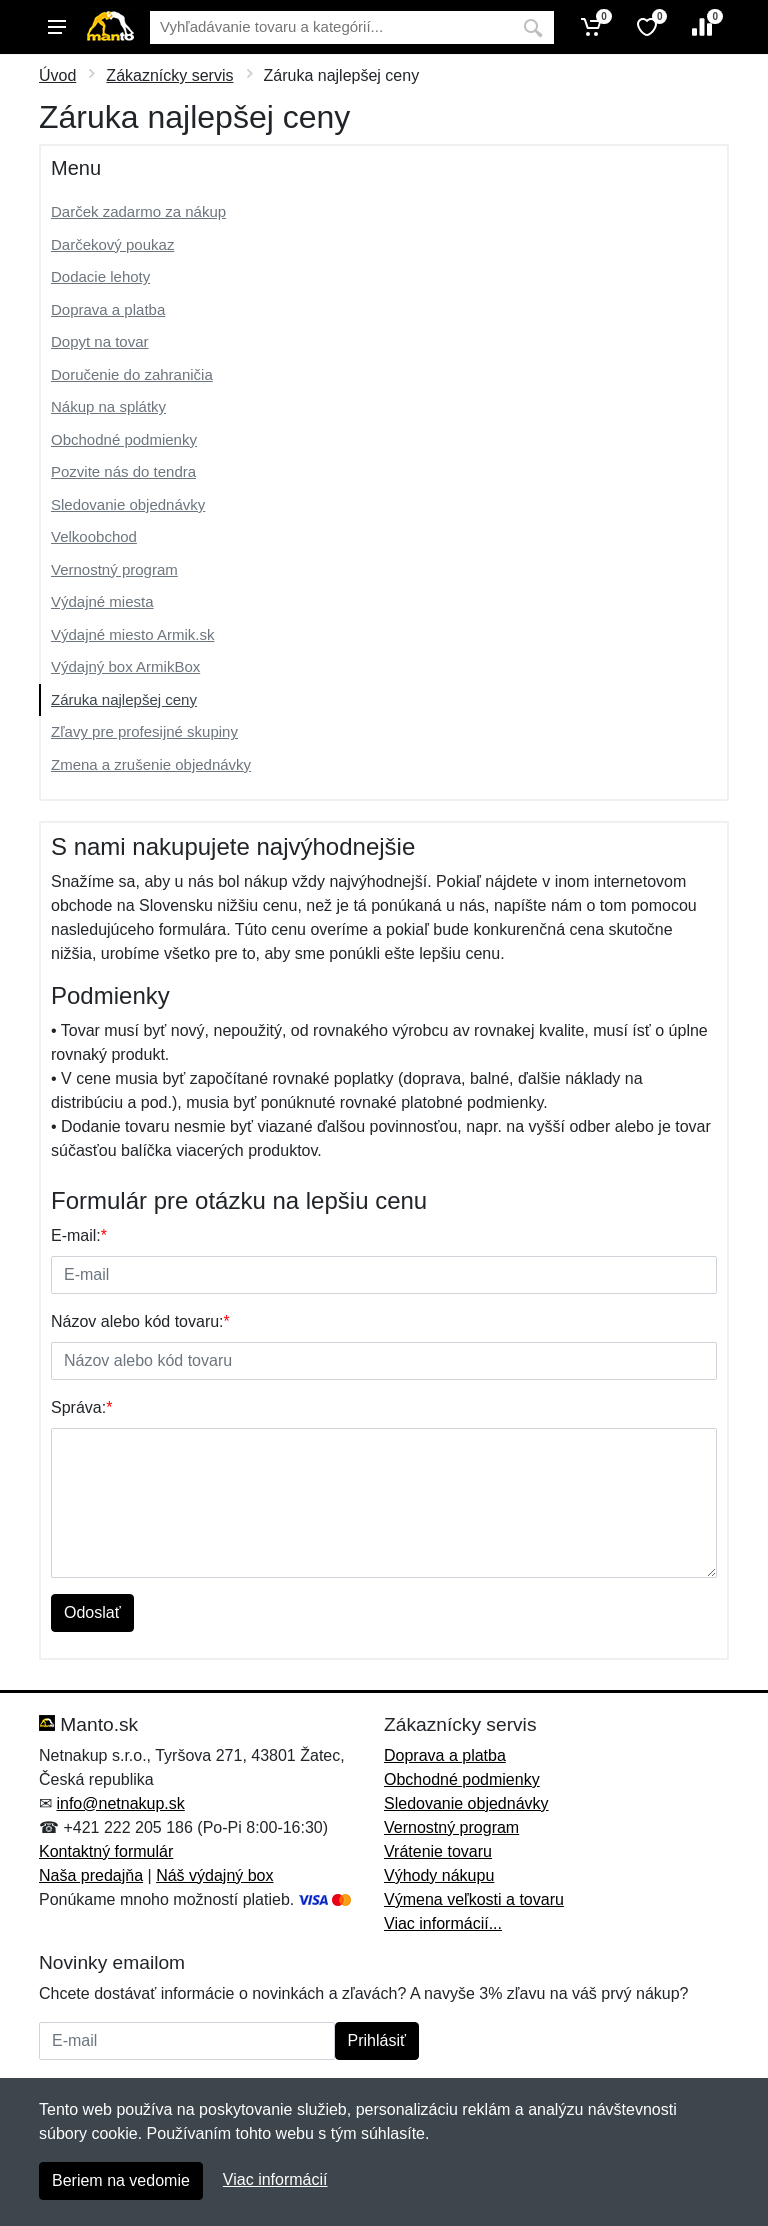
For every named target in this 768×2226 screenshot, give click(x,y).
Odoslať (92, 1612)
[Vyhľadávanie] (331, 27)
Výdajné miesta (102, 601)
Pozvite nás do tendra (123, 471)
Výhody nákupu (439, 1875)
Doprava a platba (108, 309)
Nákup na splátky (108, 406)
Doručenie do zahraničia (132, 374)
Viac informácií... (443, 1923)
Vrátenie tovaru (438, 1851)
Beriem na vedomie (121, 2180)
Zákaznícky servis (169, 75)
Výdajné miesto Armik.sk (132, 634)
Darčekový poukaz (112, 244)
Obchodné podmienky (124, 439)
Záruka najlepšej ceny (124, 699)
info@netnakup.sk (120, 1803)
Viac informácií (275, 2179)
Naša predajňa (91, 1875)
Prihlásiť (377, 2040)
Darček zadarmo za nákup (138, 211)
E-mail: (79, 1235)
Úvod (57, 75)
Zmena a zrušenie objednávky (151, 764)
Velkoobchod (94, 536)
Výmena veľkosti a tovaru (474, 1899)
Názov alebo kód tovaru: (140, 1321)
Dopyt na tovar (100, 341)
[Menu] (57, 27)
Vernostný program (114, 569)
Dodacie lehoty (100, 276)
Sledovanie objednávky (128, 504)
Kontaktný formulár (106, 1851)
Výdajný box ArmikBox (125, 666)
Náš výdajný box (214, 1875)
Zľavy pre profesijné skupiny (144, 731)
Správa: (81, 1407)
